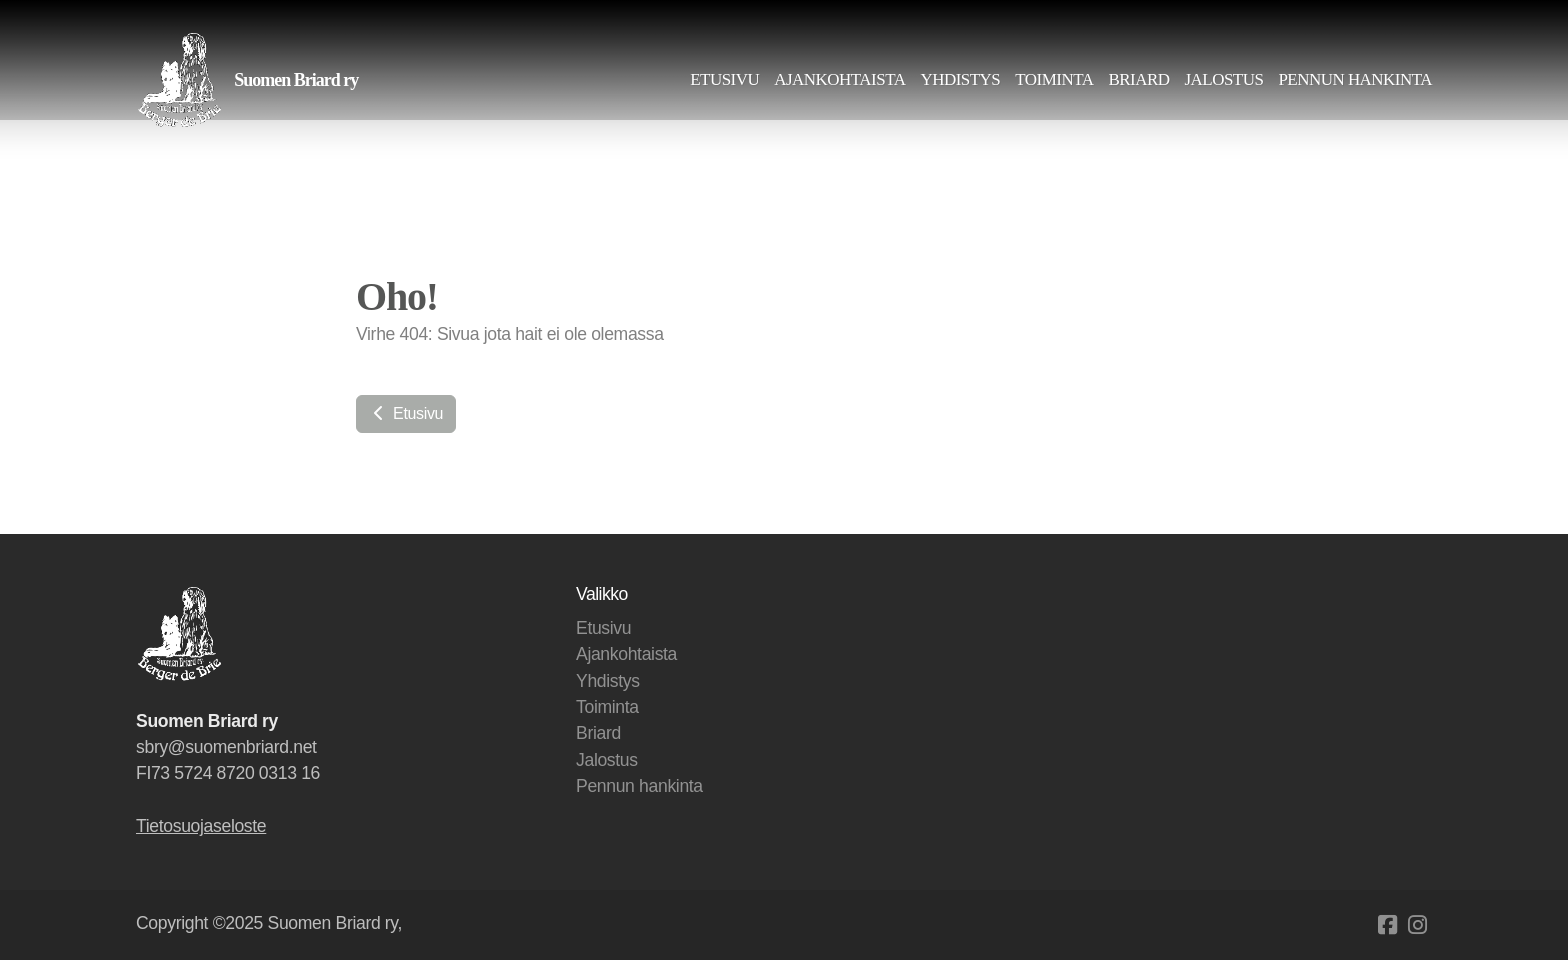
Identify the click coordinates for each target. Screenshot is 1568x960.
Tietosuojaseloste (201, 826)
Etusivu (406, 413)
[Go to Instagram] (1417, 925)
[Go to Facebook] (1387, 925)
